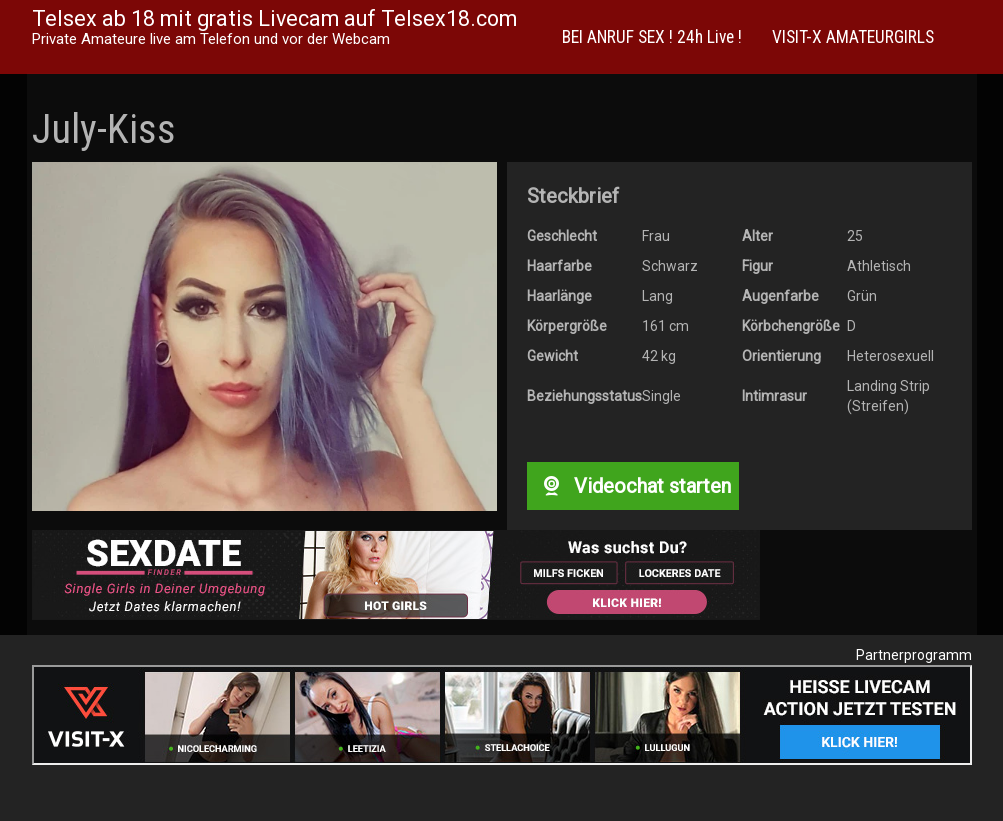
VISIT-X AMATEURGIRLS (853, 37)
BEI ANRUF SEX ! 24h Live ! (652, 37)
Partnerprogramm (914, 655)
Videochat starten (633, 486)
